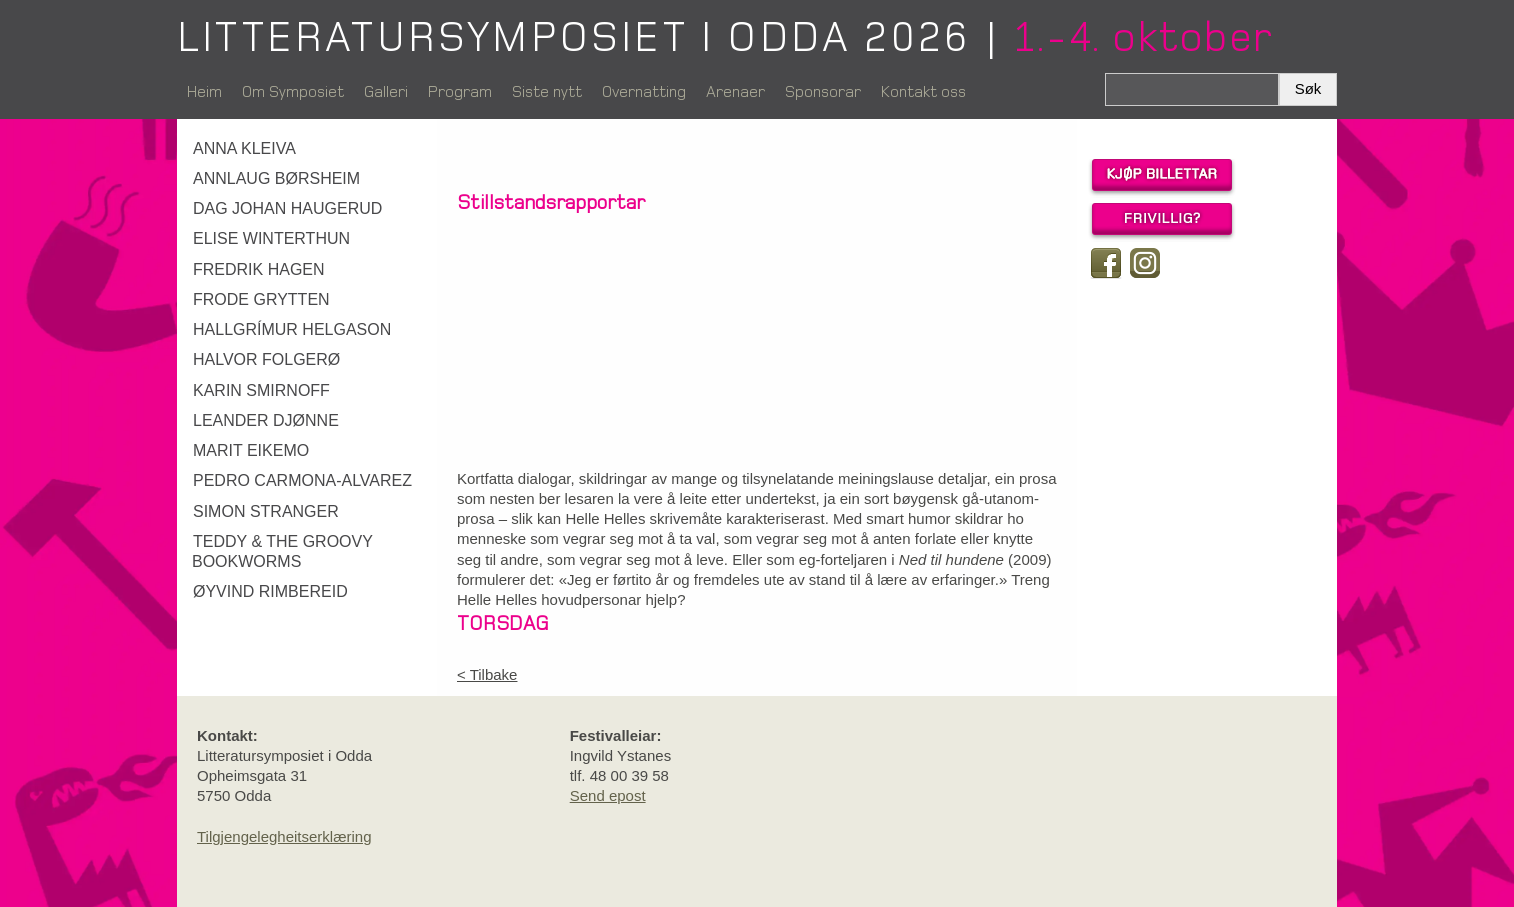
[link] (309, 149)
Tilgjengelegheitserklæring (284, 836)
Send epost (608, 795)
